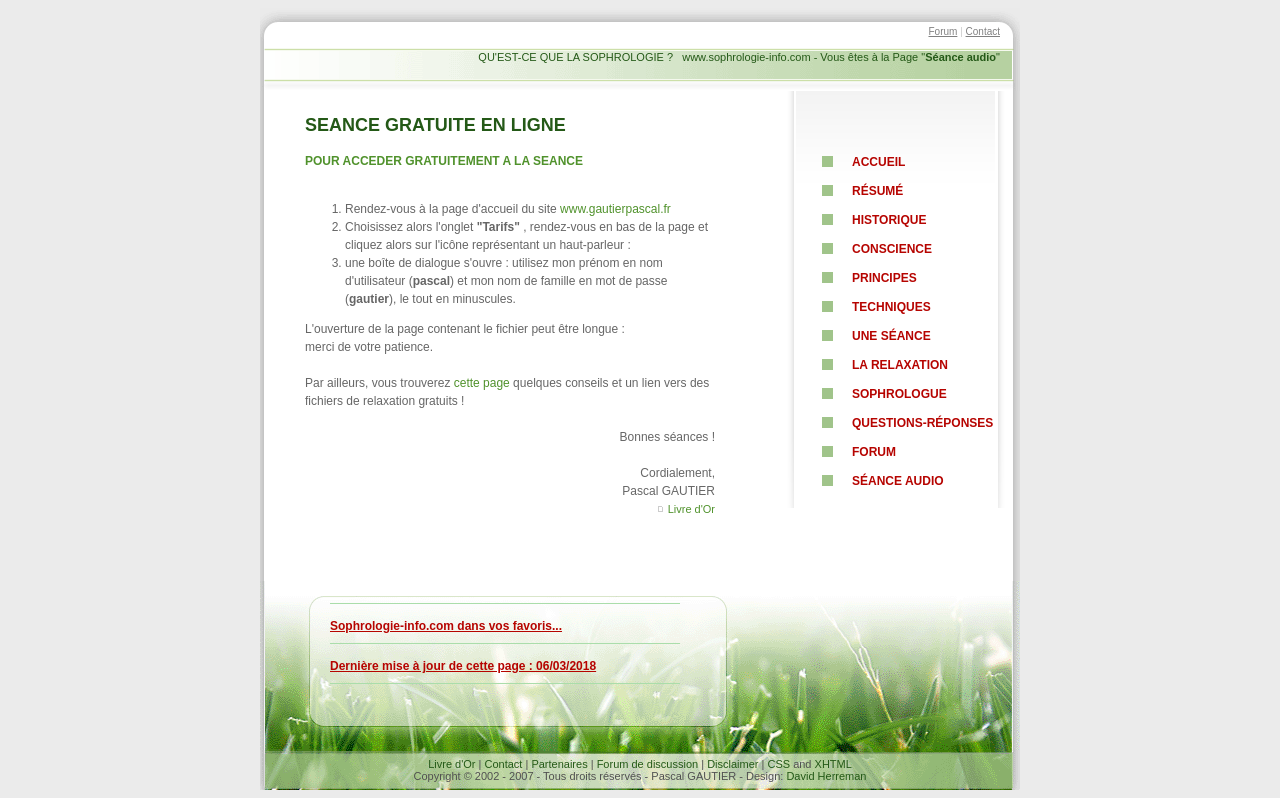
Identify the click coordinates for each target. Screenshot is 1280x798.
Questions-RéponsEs (922, 423)
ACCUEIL (878, 162)
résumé (877, 191)
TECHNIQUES (891, 307)
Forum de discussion (648, 764)
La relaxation (900, 365)
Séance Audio (898, 481)
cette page (482, 383)
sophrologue (899, 394)
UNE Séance (891, 336)
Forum (942, 31)
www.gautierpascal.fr (615, 209)
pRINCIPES (884, 278)
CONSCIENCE (892, 249)
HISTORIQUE (889, 220)
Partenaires (559, 764)
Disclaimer (732, 764)
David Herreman (826, 776)
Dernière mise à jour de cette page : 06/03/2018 (463, 666)
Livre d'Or (691, 509)
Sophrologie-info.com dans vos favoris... (446, 626)
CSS (778, 764)
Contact (983, 31)
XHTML (833, 764)
